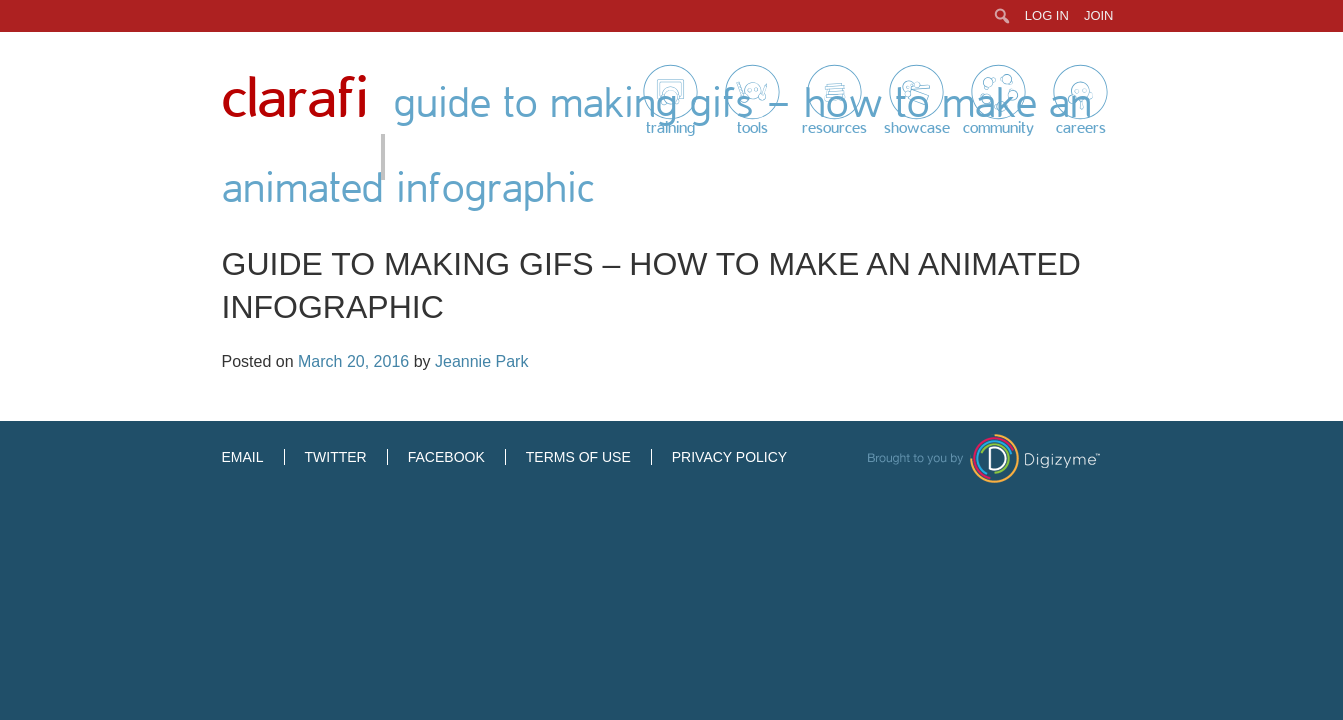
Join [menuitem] (1099, 15)
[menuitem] (1002, 16)
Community (998, 128)
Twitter (336, 457)
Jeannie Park (481, 361)
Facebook (446, 457)
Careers (1081, 128)
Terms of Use (578, 457)
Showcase (917, 128)
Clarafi (295, 99)
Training (670, 128)
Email (243, 457)
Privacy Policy (729, 457)
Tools (752, 128)
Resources (834, 128)
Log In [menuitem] (1047, 15)
